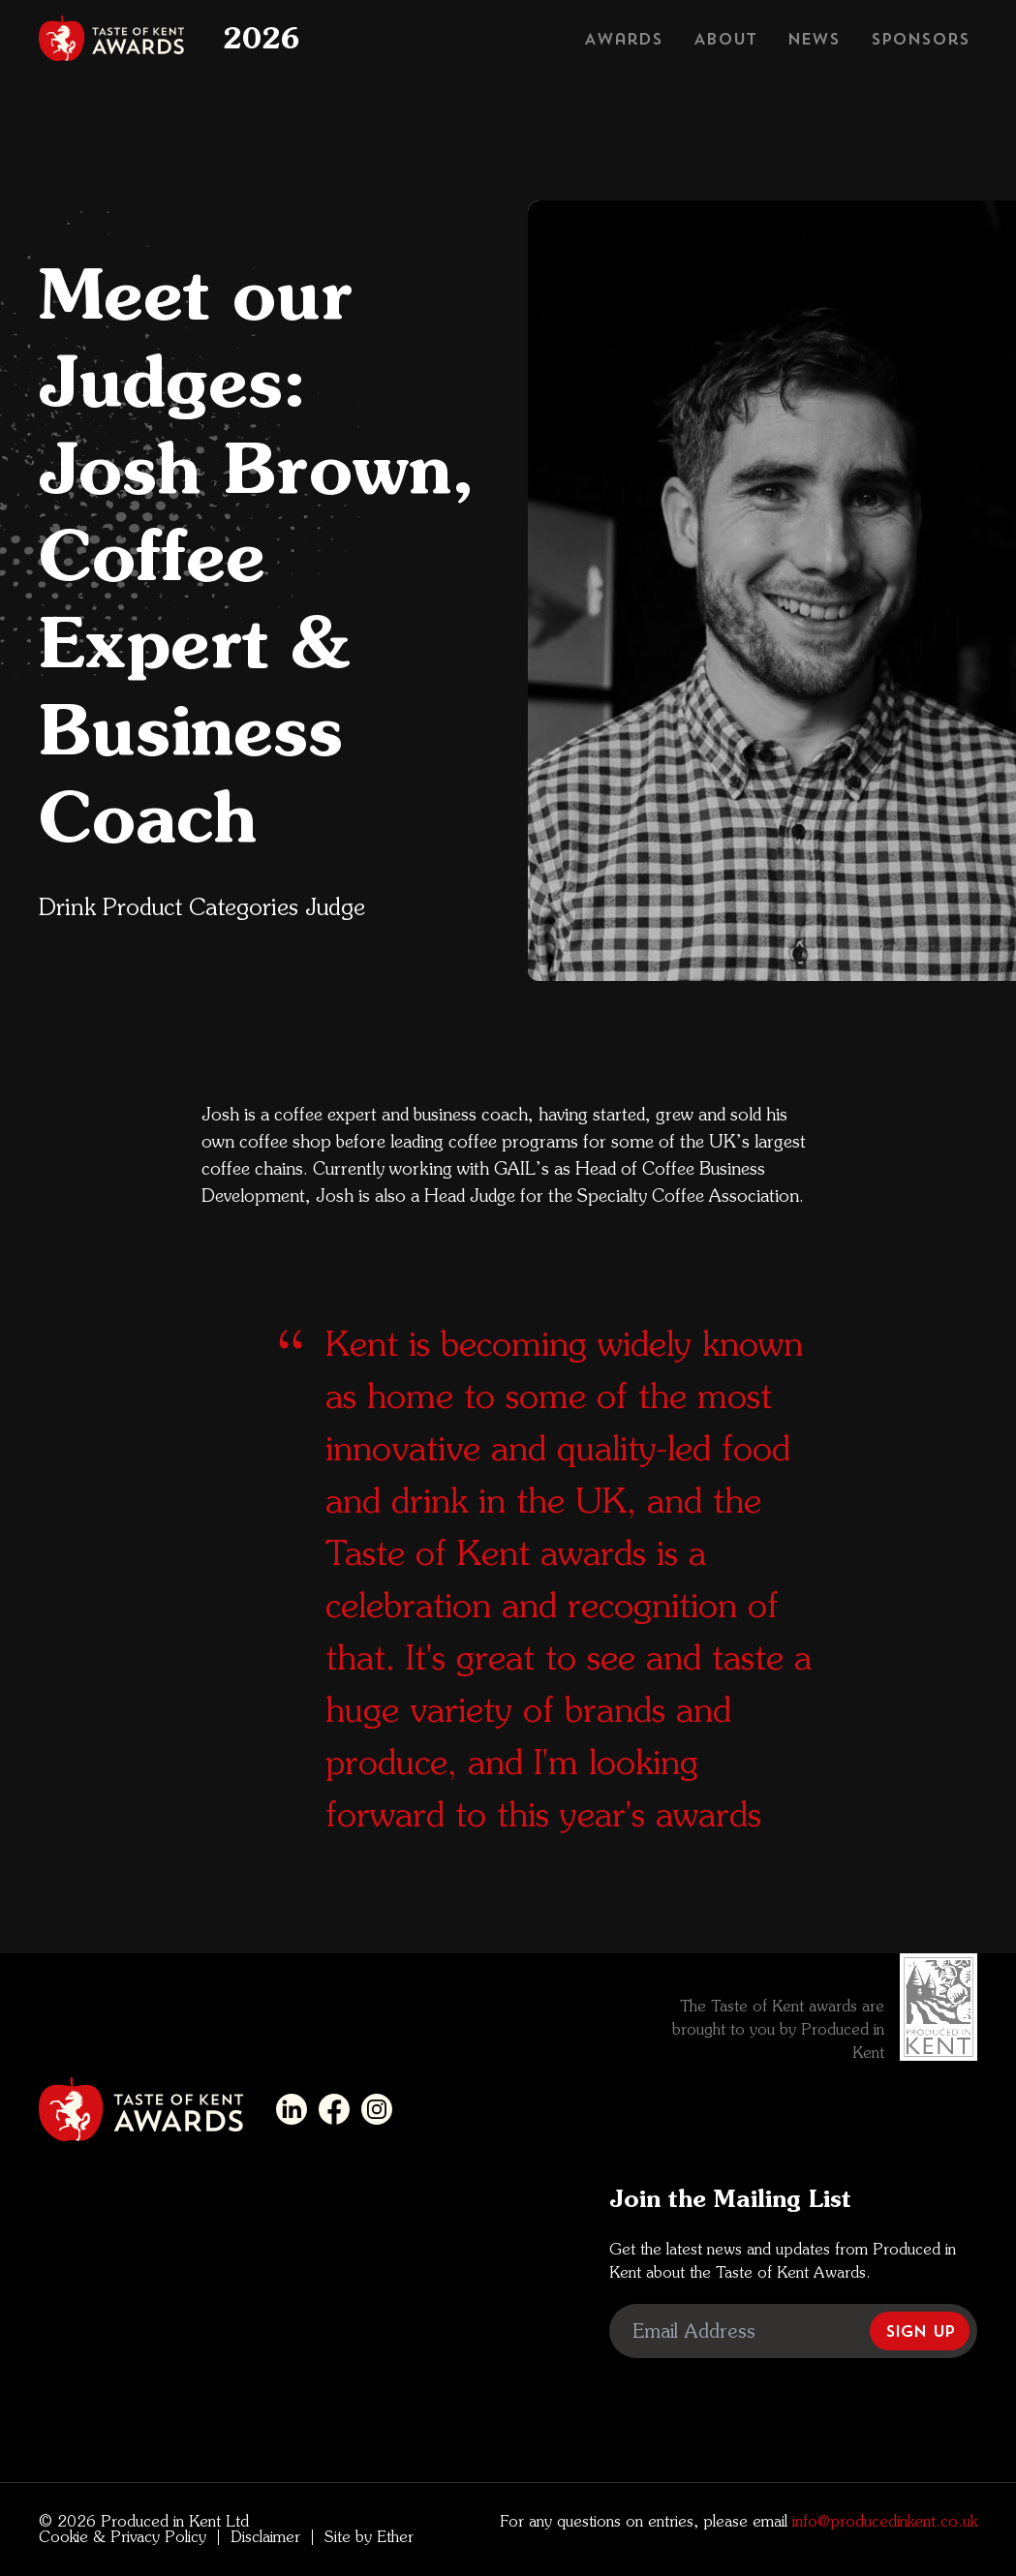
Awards (623, 38)
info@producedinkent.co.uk (882, 2521)
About (724, 38)
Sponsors (920, 38)
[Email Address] (793, 2331)
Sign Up (919, 2331)
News (813, 38)
